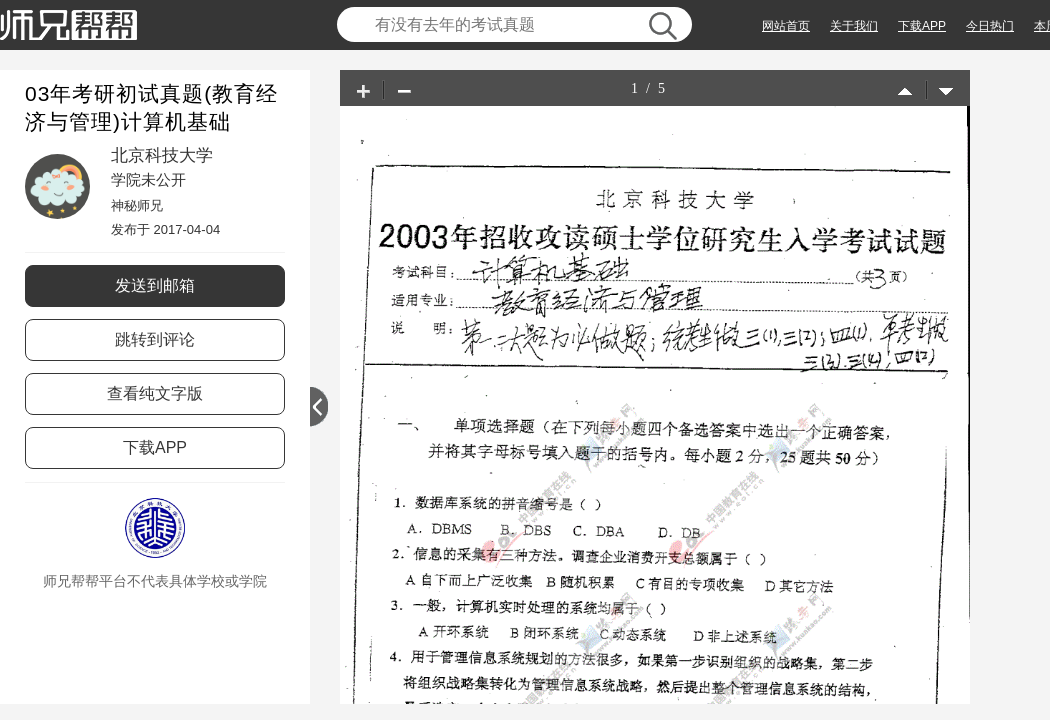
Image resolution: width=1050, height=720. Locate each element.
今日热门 (990, 26)
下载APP (922, 26)
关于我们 (854, 26)
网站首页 (786, 26)
